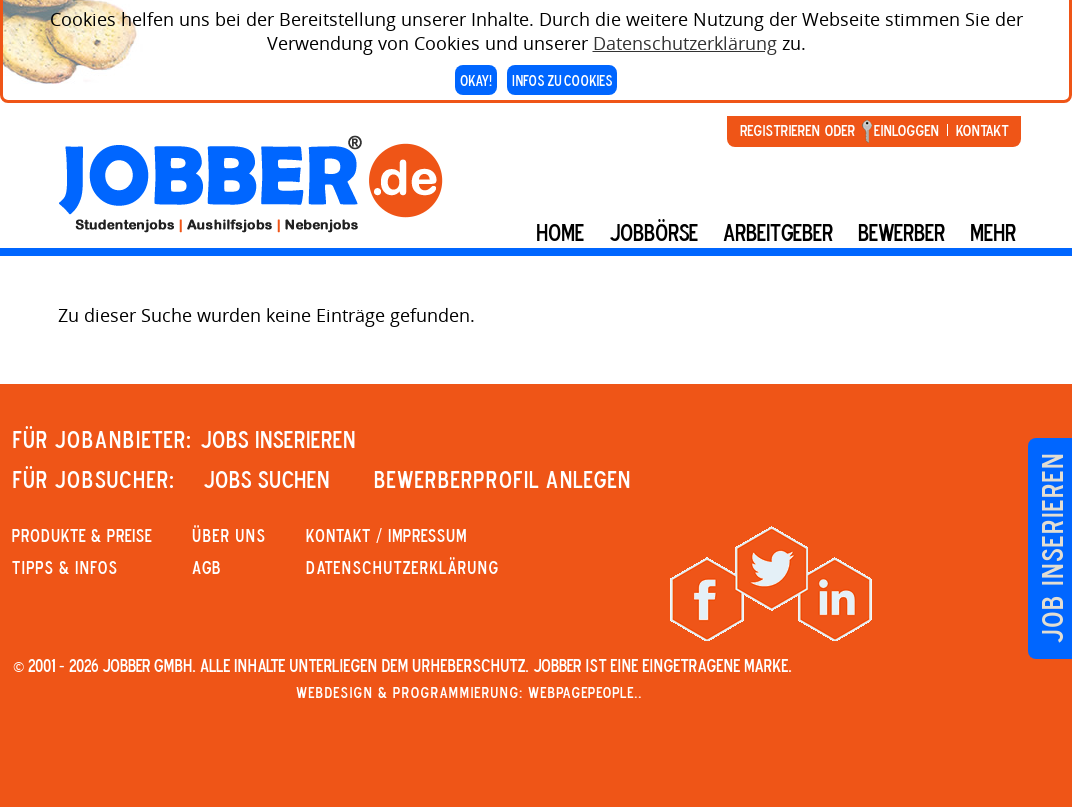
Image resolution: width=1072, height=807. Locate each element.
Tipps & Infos (65, 567)
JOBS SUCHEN (266, 479)
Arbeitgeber (778, 232)
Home (560, 232)
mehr (993, 232)
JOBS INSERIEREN (278, 439)
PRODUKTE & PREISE (82, 535)
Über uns (229, 535)
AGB (206, 567)
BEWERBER (901, 232)
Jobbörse (653, 232)
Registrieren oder (797, 130)
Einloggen (906, 130)
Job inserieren (1051, 548)
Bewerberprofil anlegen (502, 479)
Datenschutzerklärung (685, 38)
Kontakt (982, 130)
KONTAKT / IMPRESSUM (386, 535)
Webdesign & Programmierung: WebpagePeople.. (469, 692)
